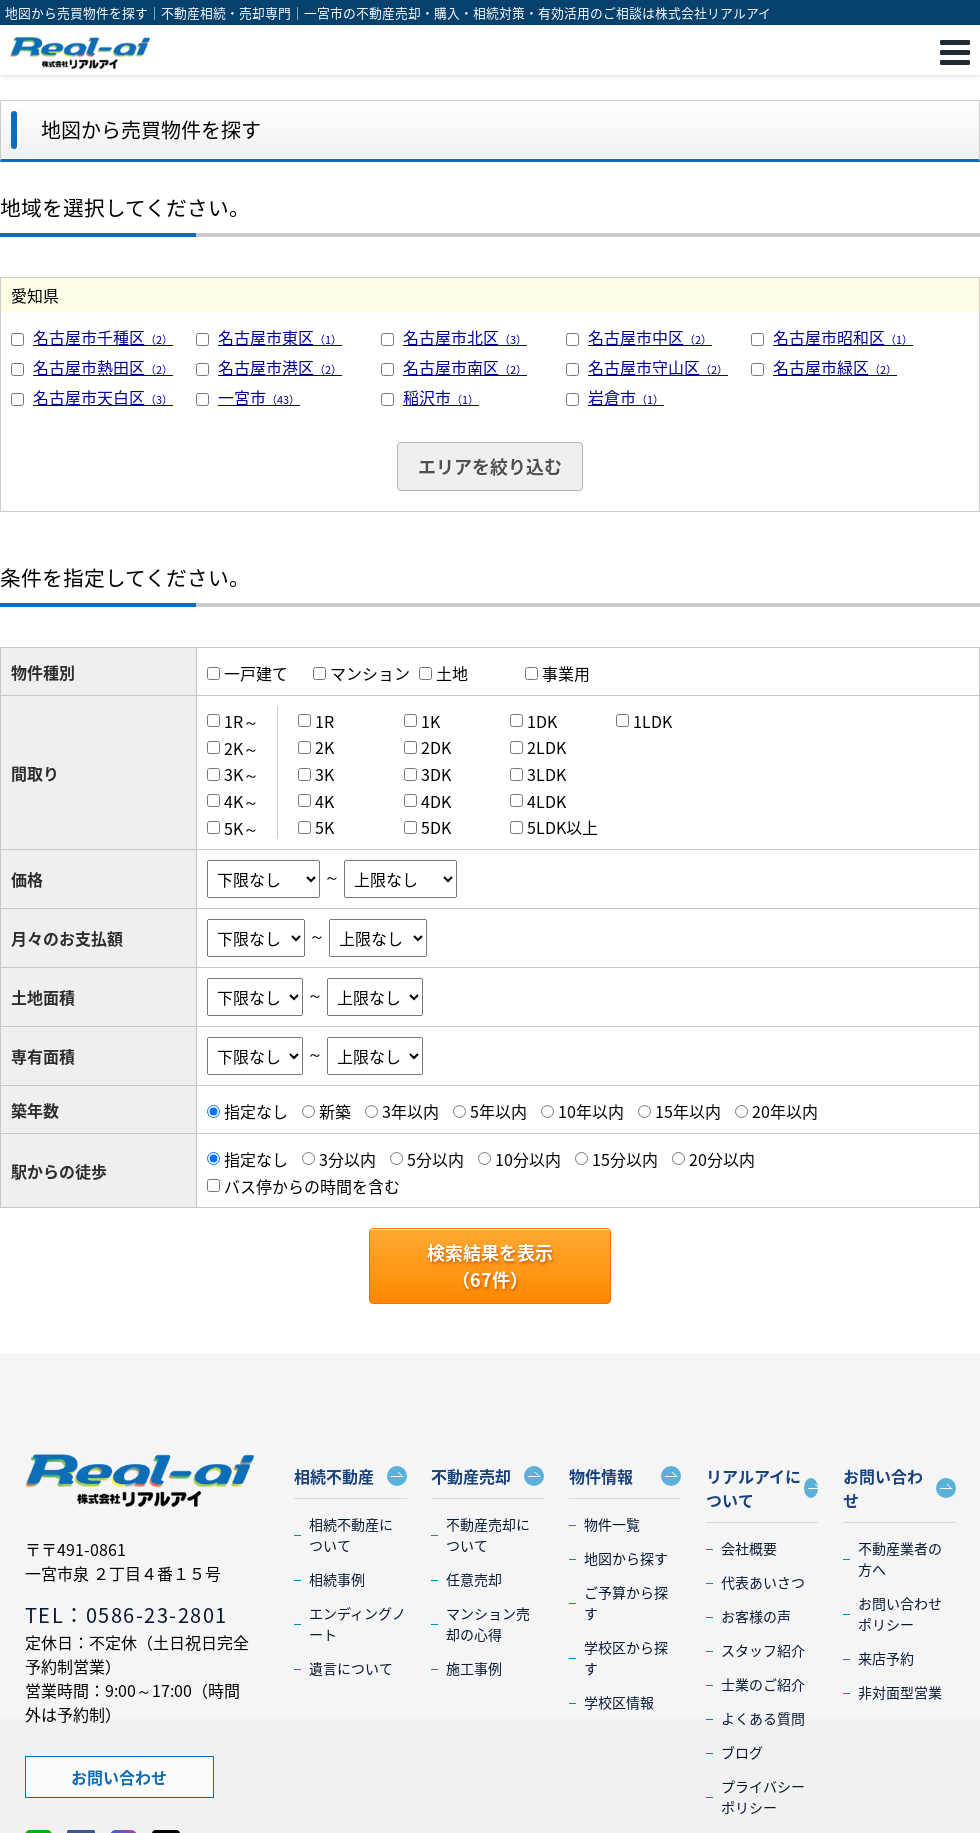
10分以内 (528, 1159)
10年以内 (591, 1111)
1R (324, 721)
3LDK (546, 774)
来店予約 (886, 1658)
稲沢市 (441, 397)
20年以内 (785, 1111)
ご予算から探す (626, 1602)
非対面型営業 (900, 1692)
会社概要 (749, 1548)
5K (324, 827)
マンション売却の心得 (488, 1623)
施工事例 (474, 1668)
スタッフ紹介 (763, 1650)
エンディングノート (357, 1623)
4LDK (546, 801)
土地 (452, 673)
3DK (436, 774)
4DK (436, 801)
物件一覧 (612, 1524)
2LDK (546, 747)
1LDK (652, 721)
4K (324, 801)
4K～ (241, 801)
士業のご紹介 (763, 1684)
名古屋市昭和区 (843, 337)
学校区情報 (619, 1702)
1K (430, 721)
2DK (436, 747)
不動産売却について (488, 1534)
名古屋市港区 (280, 367)
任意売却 (474, 1579)
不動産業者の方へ (900, 1558)
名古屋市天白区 (103, 397)
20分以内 (722, 1159)
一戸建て (256, 673)
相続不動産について (351, 1534)
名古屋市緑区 (835, 367)
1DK (542, 721)
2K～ (241, 747)
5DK (436, 827)
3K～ (241, 774)
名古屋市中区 (650, 337)
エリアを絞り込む (490, 466)
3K (324, 774)
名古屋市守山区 (658, 367)
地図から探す (626, 1558)
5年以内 (498, 1111)
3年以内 (410, 1111)
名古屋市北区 (465, 337)
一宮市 (259, 397)
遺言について (351, 1668)
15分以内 (625, 1159)
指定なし (256, 1111)
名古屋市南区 (465, 367)
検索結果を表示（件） (490, 1266)
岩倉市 (626, 397)
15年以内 (688, 1111)
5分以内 (435, 1159)
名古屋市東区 (280, 337)
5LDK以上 (562, 827)
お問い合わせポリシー (900, 1613)
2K (324, 747)
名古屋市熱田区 (103, 367)
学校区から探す (626, 1657)
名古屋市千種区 (103, 337)
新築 (335, 1111)
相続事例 (337, 1579)
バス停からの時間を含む (312, 1185)
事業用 (566, 673)
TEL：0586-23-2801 (126, 1614)
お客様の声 (756, 1616)
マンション (370, 673)
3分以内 (347, 1159)
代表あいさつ (763, 1582)
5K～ (241, 827)
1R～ (241, 721)
